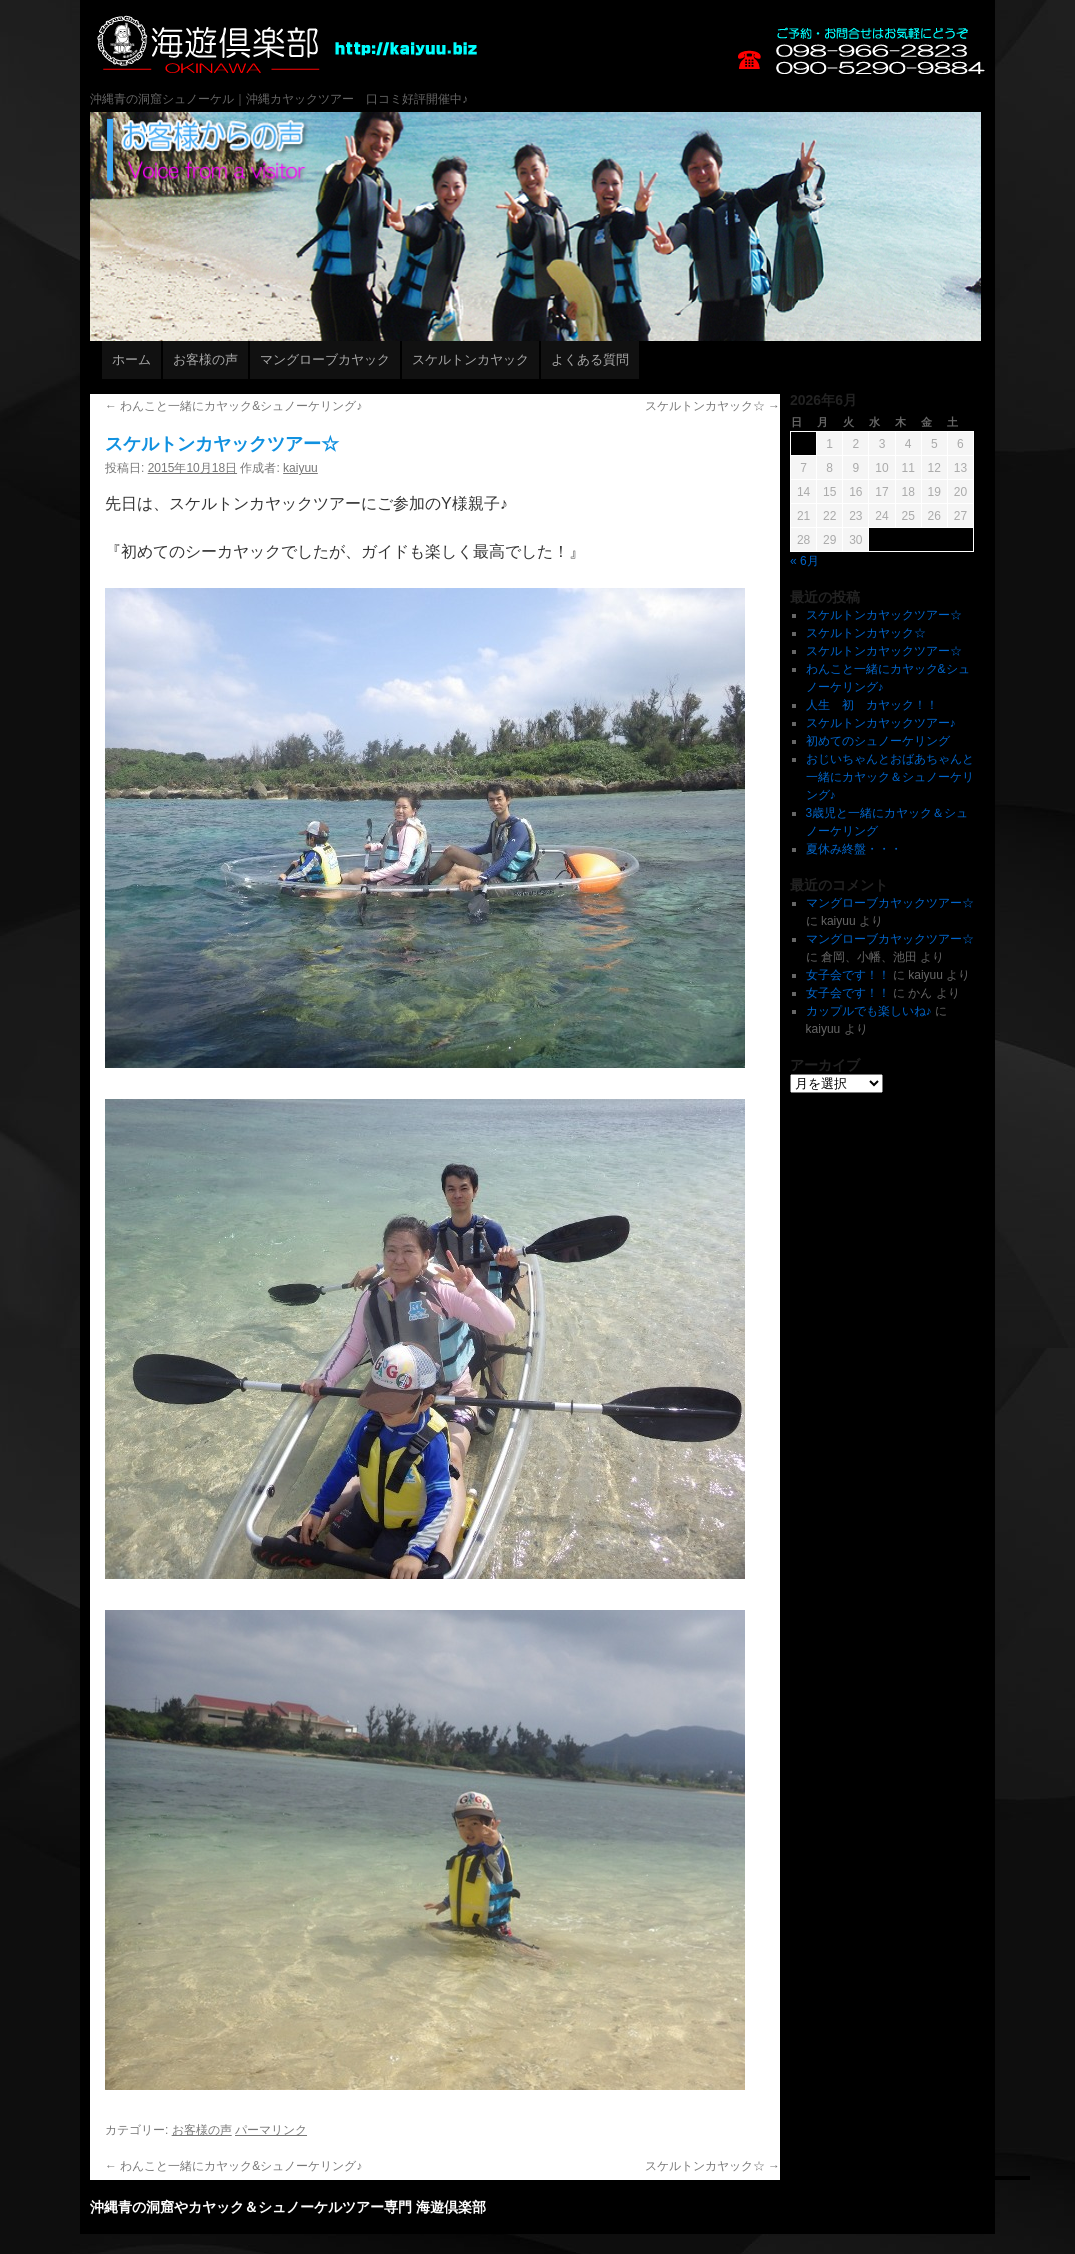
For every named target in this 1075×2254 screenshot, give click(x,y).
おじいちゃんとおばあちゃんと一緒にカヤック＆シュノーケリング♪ (890, 777)
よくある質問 (590, 359)
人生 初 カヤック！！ (872, 705)
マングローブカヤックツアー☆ (890, 903)
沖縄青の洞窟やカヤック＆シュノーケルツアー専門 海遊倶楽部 (626, 89)
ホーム (131, 359)
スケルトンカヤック (470, 359)
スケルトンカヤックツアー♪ (881, 723)
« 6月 (804, 561)
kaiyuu (300, 468)
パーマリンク (271, 2130)
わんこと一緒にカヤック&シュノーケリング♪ (233, 406)
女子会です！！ (848, 975)
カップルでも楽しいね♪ (869, 1011)
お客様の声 (205, 359)
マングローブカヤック (325, 359)
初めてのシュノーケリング (878, 741)
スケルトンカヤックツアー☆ (884, 615)
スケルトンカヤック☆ (712, 406)
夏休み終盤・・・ (854, 849)
